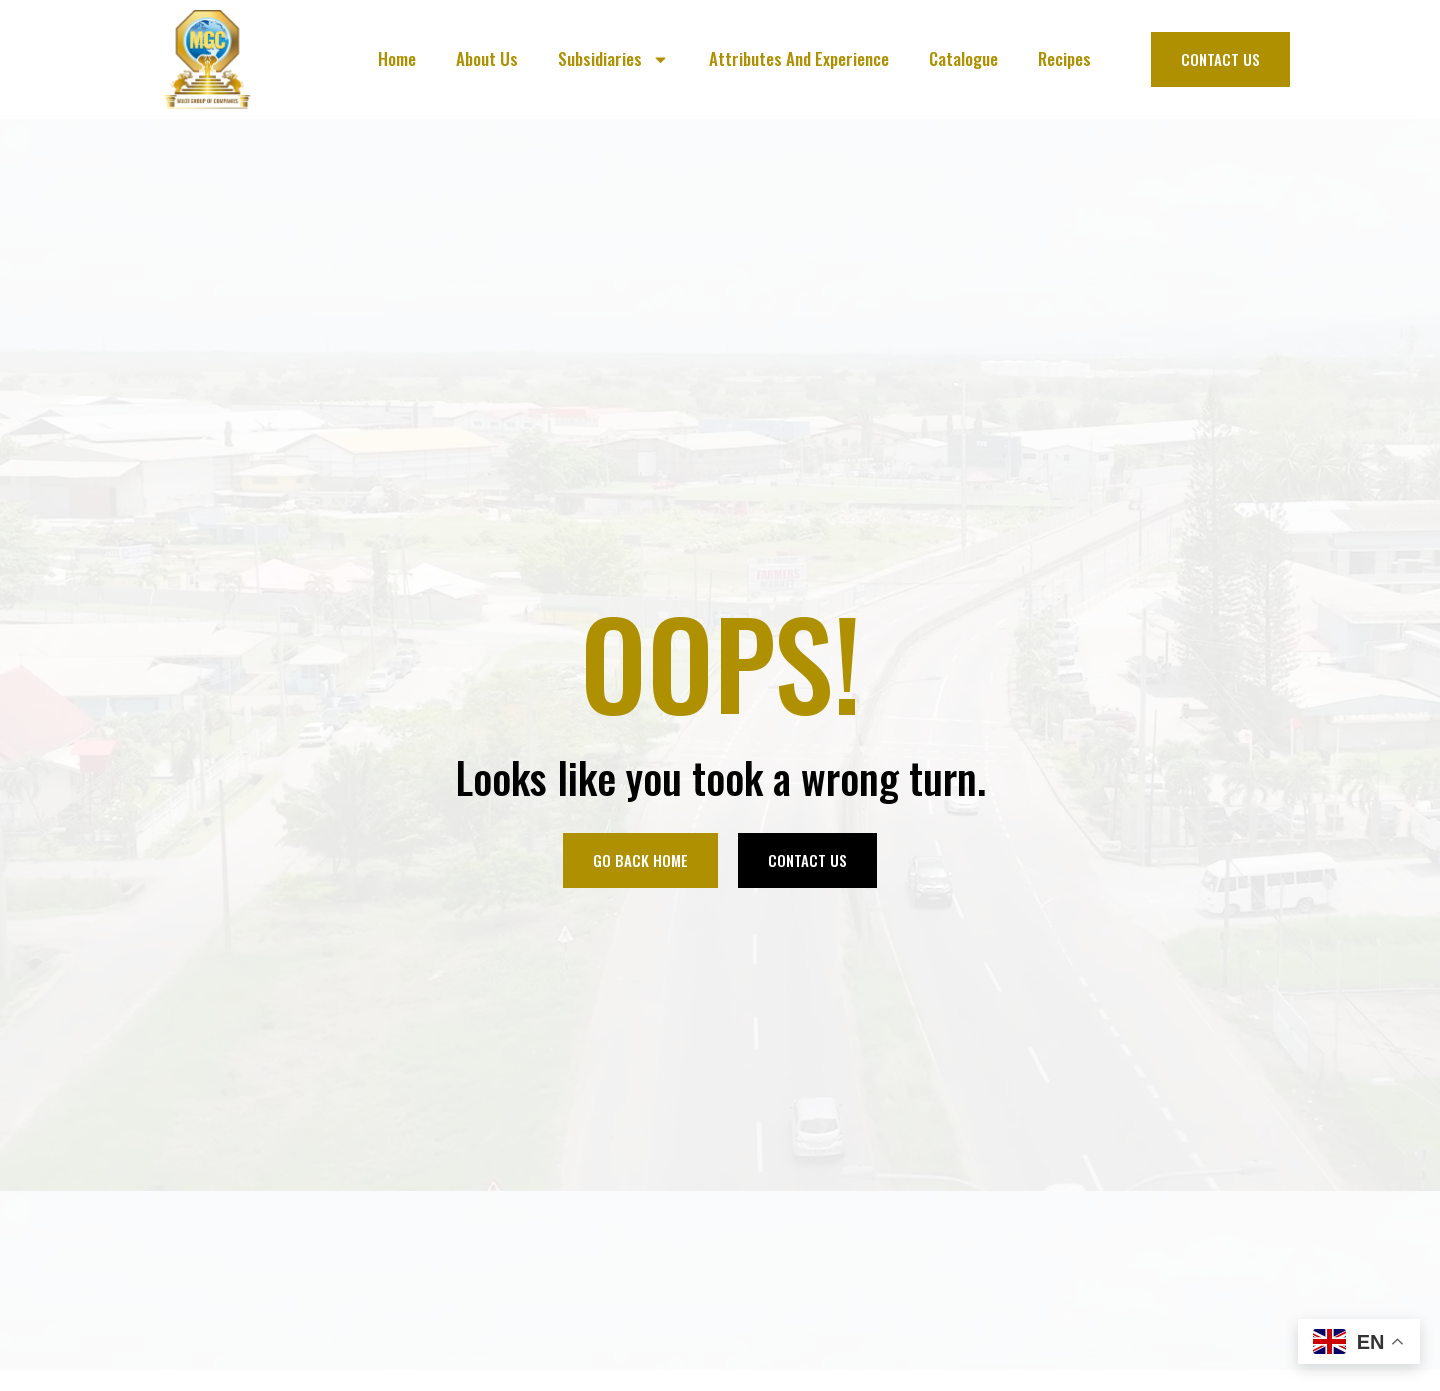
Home (397, 58)
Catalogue (963, 58)
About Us (487, 58)
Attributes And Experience (799, 58)
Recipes (1064, 58)
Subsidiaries (613, 59)
